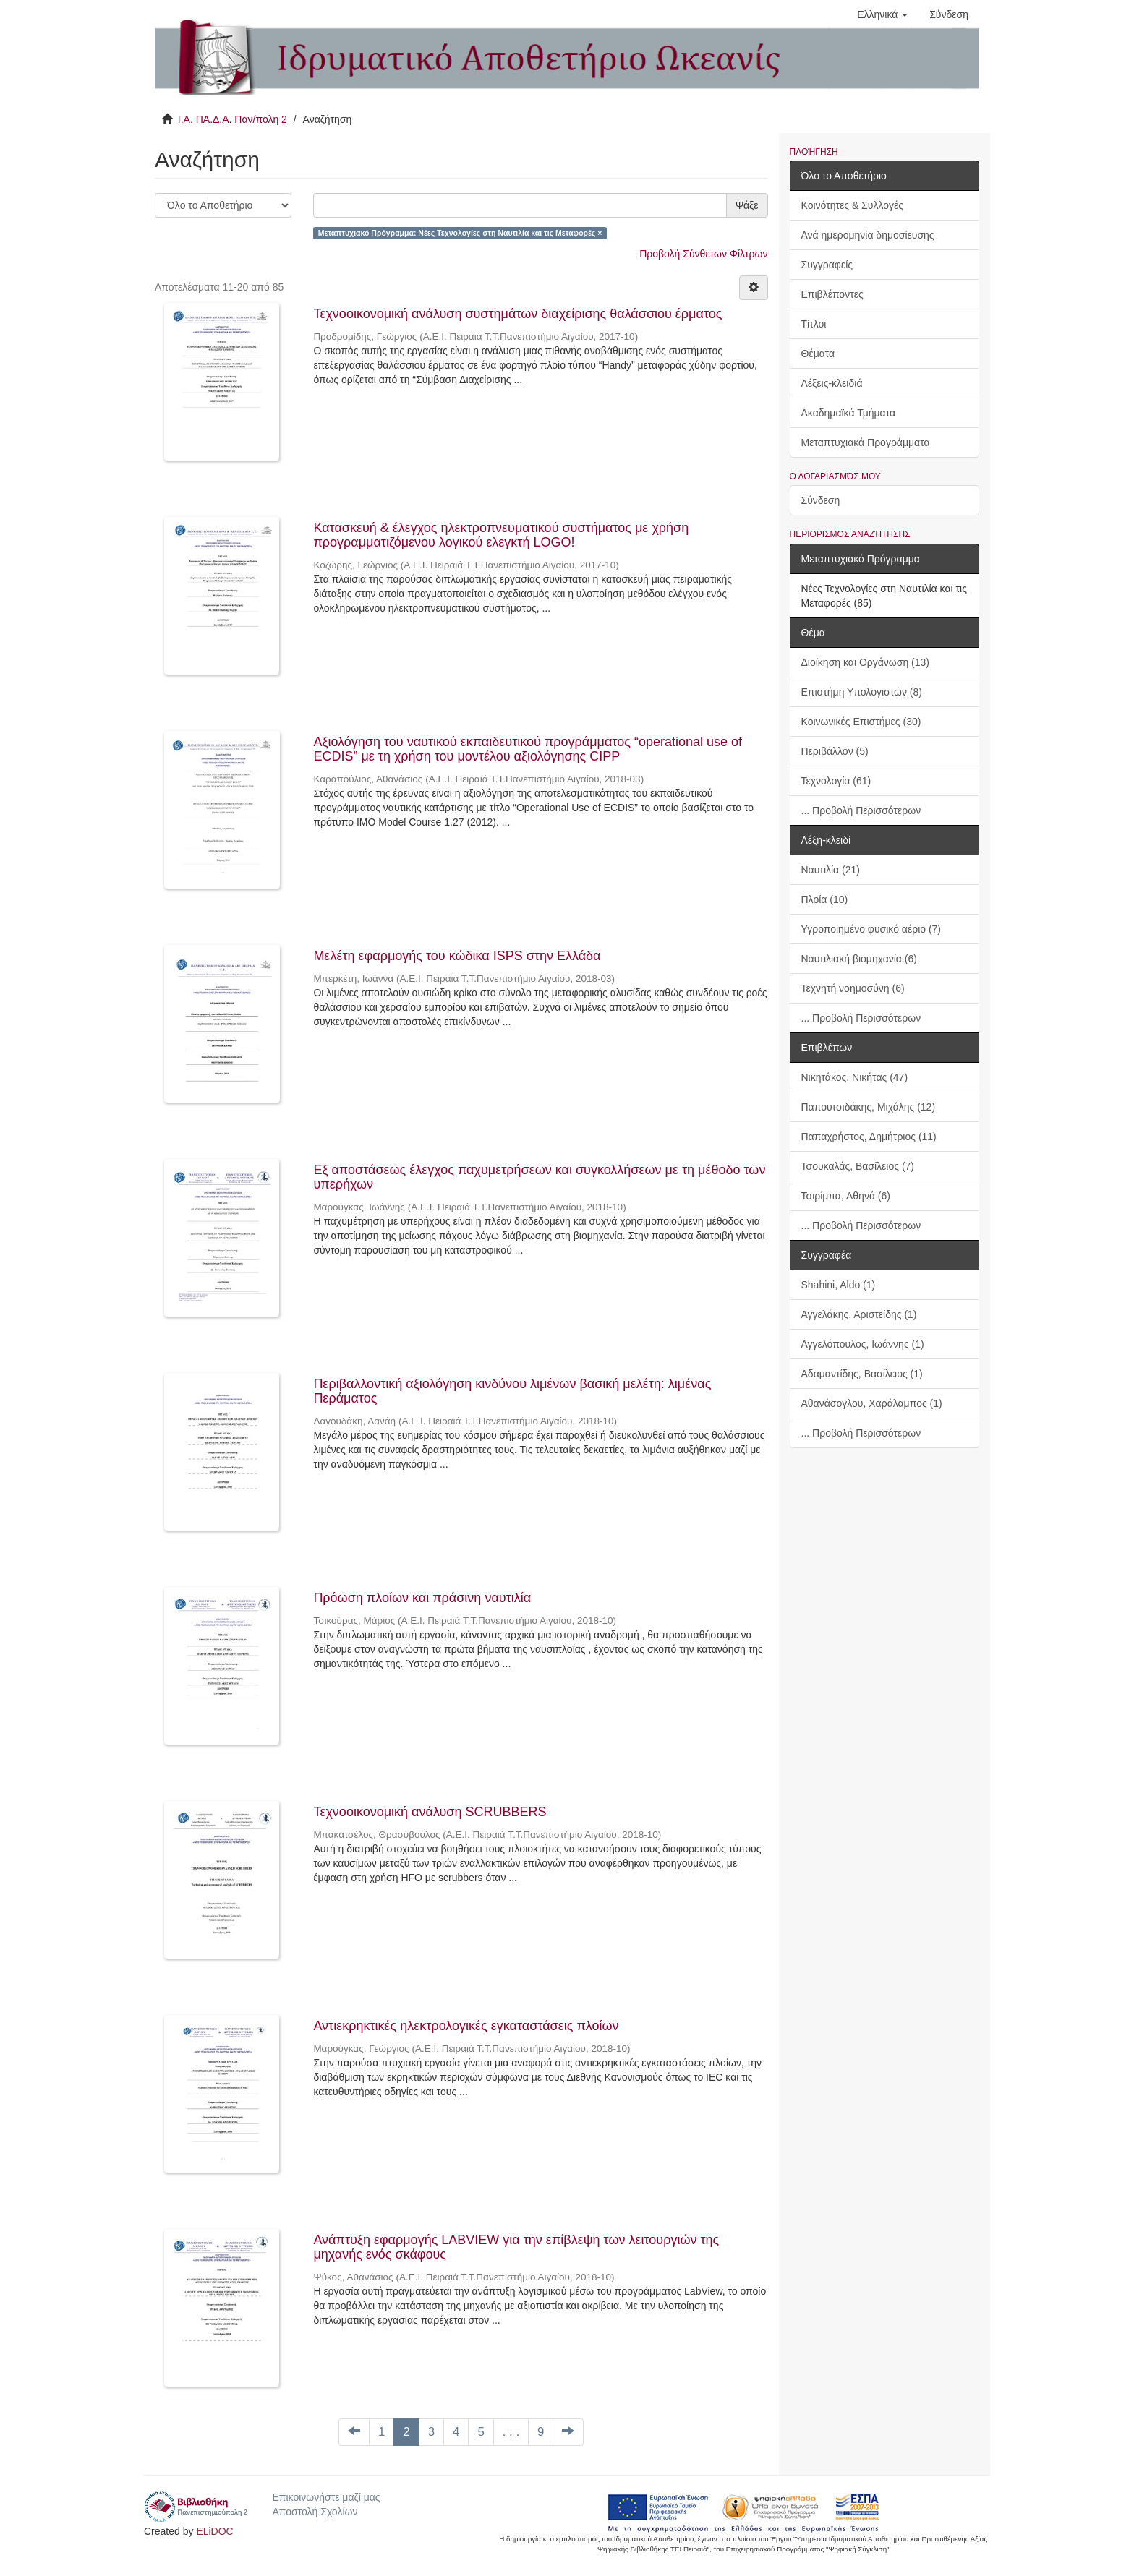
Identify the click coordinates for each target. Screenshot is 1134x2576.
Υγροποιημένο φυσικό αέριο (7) (871, 929)
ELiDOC (214, 2531)
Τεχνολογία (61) (836, 781)
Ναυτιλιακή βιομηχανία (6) (859, 958)
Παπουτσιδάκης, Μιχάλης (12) (868, 1107)
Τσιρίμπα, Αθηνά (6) (845, 1196)
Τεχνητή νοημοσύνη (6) (853, 988)
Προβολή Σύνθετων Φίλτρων (703, 254)
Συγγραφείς (827, 264)
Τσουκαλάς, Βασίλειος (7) (858, 1166)
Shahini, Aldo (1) (838, 1285)
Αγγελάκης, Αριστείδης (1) (859, 1314)
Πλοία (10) (824, 899)
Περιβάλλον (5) (835, 751)
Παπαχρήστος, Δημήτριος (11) (869, 1136)
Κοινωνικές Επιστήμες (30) (861, 721)
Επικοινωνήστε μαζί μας (326, 2497)
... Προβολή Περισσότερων (861, 810)
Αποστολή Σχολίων (314, 2511)
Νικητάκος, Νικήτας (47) (854, 1077)
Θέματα (818, 353)
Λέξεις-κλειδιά (832, 383)
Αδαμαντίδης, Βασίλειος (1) (862, 1373)
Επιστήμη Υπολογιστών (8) (861, 692)
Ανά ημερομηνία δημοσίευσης (867, 235)
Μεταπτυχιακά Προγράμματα (865, 442)
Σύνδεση (820, 500)
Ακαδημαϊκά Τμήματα (848, 413)
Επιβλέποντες (832, 294)
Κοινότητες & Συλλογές (852, 205)
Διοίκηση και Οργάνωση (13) (865, 662)
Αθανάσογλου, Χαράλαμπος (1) (871, 1403)
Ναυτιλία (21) (831, 870)
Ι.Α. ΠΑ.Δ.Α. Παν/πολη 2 (232, 119)
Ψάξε (747, 205)
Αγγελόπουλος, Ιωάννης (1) (862, 1344)
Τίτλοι (814, 324)
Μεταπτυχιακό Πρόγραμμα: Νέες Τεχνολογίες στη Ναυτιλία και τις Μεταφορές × (460, 232)
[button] (882, 14)
